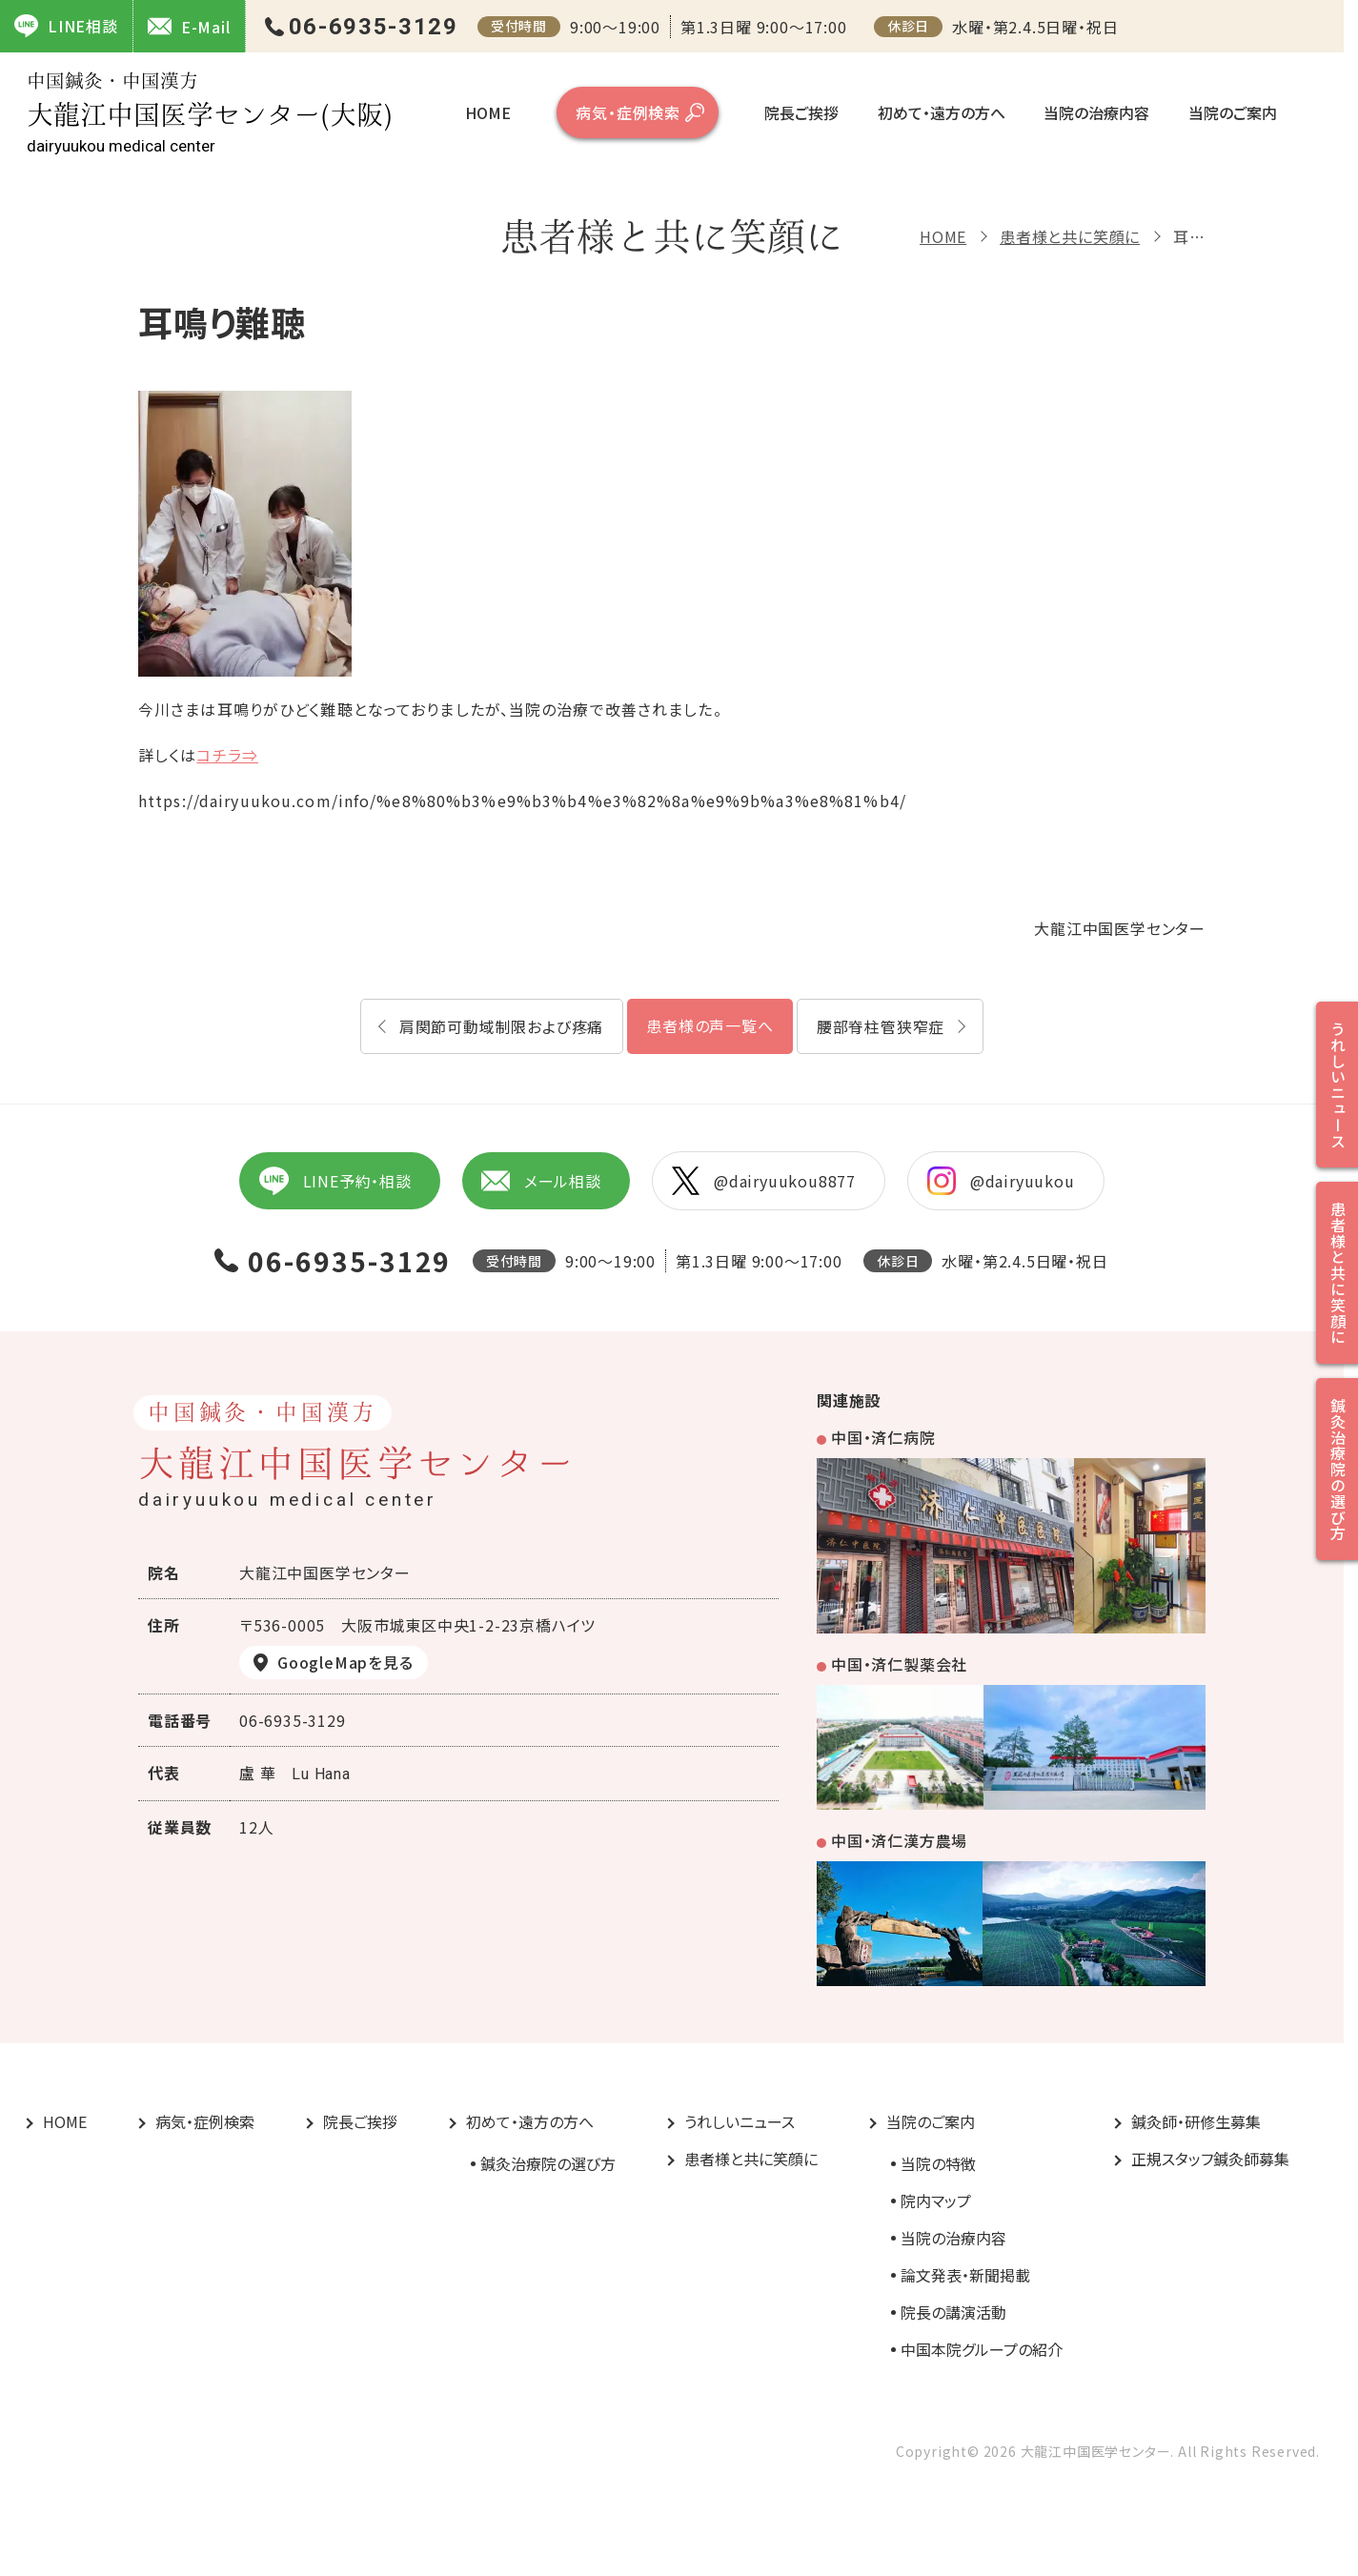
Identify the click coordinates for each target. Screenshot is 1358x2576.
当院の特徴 (938, 2163)
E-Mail (189, 26)
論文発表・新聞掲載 (965, 2274)
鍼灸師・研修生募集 (1196, 2121)
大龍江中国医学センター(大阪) (210, 113)
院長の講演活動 (953, 2312)
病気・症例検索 (628, 112)
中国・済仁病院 (883, 1437)
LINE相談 (66, 25)
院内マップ (936, 2200)
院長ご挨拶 (801, 112)
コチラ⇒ (226, 754)
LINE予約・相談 (334, 1180)
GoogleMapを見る (345, 1662)
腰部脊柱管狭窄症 (880, 1026)
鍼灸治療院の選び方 (548, 2163)
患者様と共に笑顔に (1070, 236)
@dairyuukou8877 (764, 1180)
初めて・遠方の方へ (941, 112)
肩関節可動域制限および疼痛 (501, 1026)
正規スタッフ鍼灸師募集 (1210, 2158)
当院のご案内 (1232, 112)
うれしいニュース (739, 2121)
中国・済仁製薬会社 (899, 1664)
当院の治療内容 (1096, 112)
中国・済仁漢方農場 (899, 1840)
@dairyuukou (1001, 1180)
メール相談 (541, 1180)
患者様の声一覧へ (709, 1025)
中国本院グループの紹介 (982, 2349)
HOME (488, 112)
